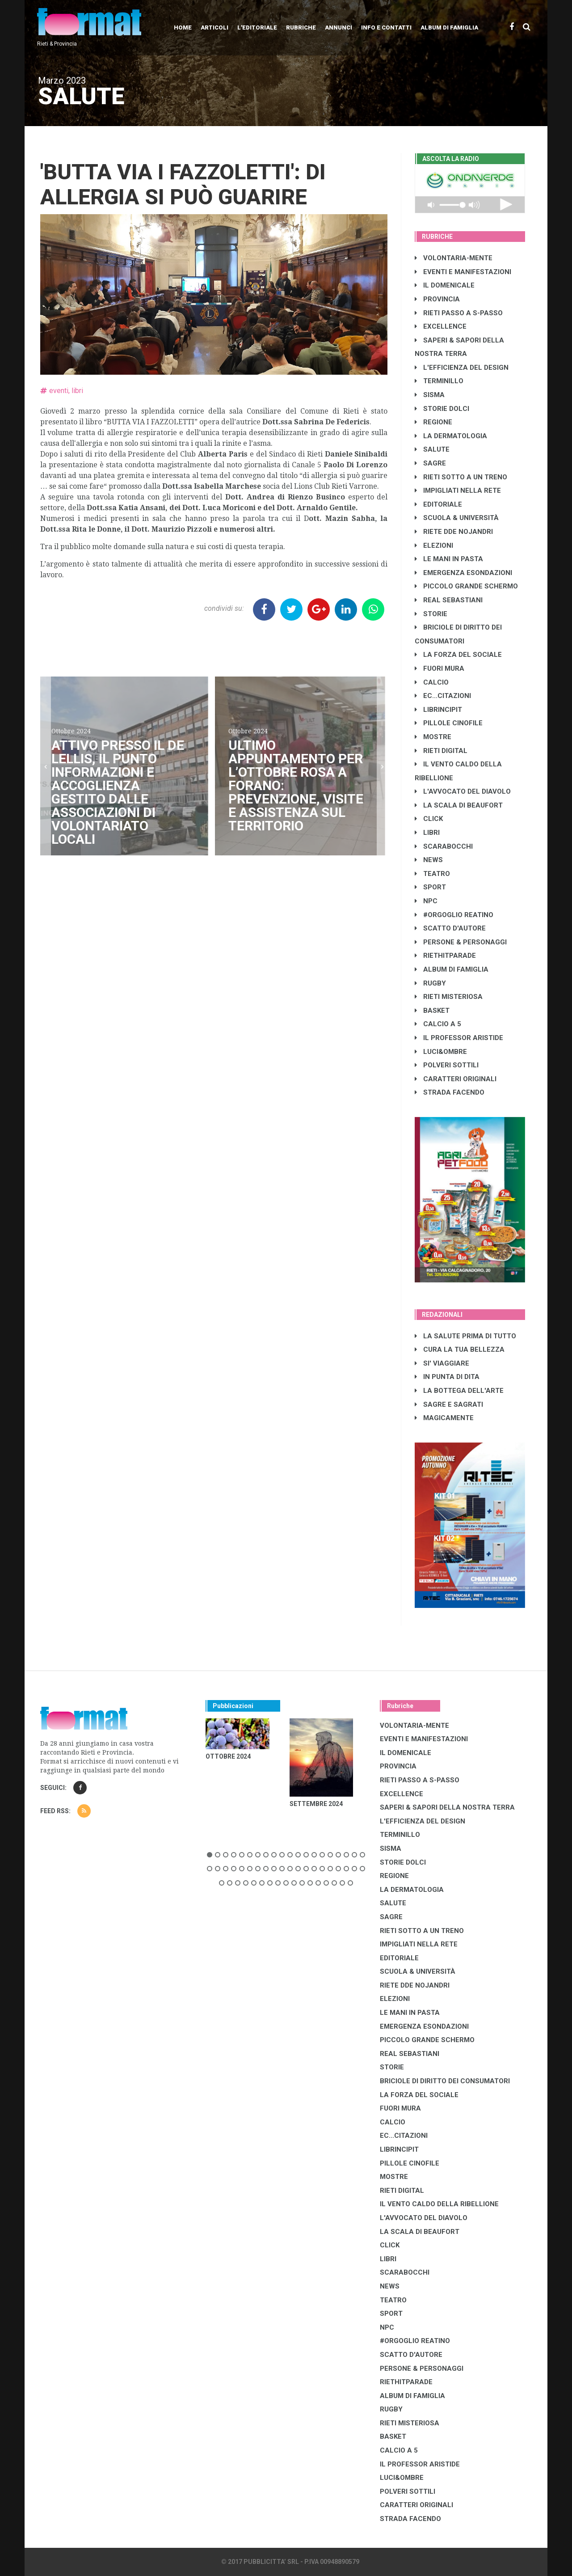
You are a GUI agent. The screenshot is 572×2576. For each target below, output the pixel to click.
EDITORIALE (438, 504)
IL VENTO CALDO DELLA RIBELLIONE (439, 2204)
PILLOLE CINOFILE (449, 723)
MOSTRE (433, 737)
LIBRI (427, 833)
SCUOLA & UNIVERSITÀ (457, 518)
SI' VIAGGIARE (442, 1363)
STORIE (431, 614)
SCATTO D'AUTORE (450, 928)
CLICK (429, 819)
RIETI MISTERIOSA (449, 997)
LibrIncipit (438, 710)
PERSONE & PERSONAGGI (461, 942)
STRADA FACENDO (449, 1092)
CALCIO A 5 (438, 1024)
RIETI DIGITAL (441, 751)
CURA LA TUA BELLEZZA (460, 1349)
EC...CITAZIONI (443, 696)
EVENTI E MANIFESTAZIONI (463, 272)
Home (183, 27)
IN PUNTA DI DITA (447, 1377)
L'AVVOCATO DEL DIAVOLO (463, 791)
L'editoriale (257, 27)
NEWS (429, 860)
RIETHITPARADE (445, 956)
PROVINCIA (437, 299)
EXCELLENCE (441, 326)
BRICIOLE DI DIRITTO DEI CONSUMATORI (445, 2081)
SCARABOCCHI (444, 846)
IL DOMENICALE (445, 285)
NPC (426, 901)
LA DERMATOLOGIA (451, 436)
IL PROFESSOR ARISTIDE (459, 1038)
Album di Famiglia (449, 27)
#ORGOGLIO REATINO (454, 915)
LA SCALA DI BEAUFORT (459, 805)
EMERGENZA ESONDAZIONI (463, 573)
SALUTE (432, 449)
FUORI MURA (439, 668)
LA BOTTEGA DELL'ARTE (459, 1391)
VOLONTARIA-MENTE (453, 258)
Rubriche (301, 27)
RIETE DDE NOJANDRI (454, 532)
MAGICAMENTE (444, 1418)
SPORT (430, 887)
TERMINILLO (439, 381)
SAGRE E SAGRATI (449, 1404)
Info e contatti (386, 27)
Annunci (338, 27)
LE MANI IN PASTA (449, 559)
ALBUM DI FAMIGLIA (451, 969)
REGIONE (433, 422)
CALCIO (432, 682)
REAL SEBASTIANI (449, 600)
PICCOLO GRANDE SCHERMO (466, 586)
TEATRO (432, 874)
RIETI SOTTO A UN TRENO (461, 477)
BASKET (432, 1011)
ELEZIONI (434, 545)
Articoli (214, 27)
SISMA (430, 395)
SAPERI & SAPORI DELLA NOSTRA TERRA (447, 1807)
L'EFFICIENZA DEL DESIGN (462, 368)
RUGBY (430, 983)
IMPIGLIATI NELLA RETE (458, 490)
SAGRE (430, 463)
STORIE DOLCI (442, 409)
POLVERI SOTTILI (447, 1065)
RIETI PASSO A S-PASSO (459, 313)
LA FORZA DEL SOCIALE (458, 655)
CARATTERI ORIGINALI (455, 1079)
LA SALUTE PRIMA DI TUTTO (465, 1336)
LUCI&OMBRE (441, 1052)
